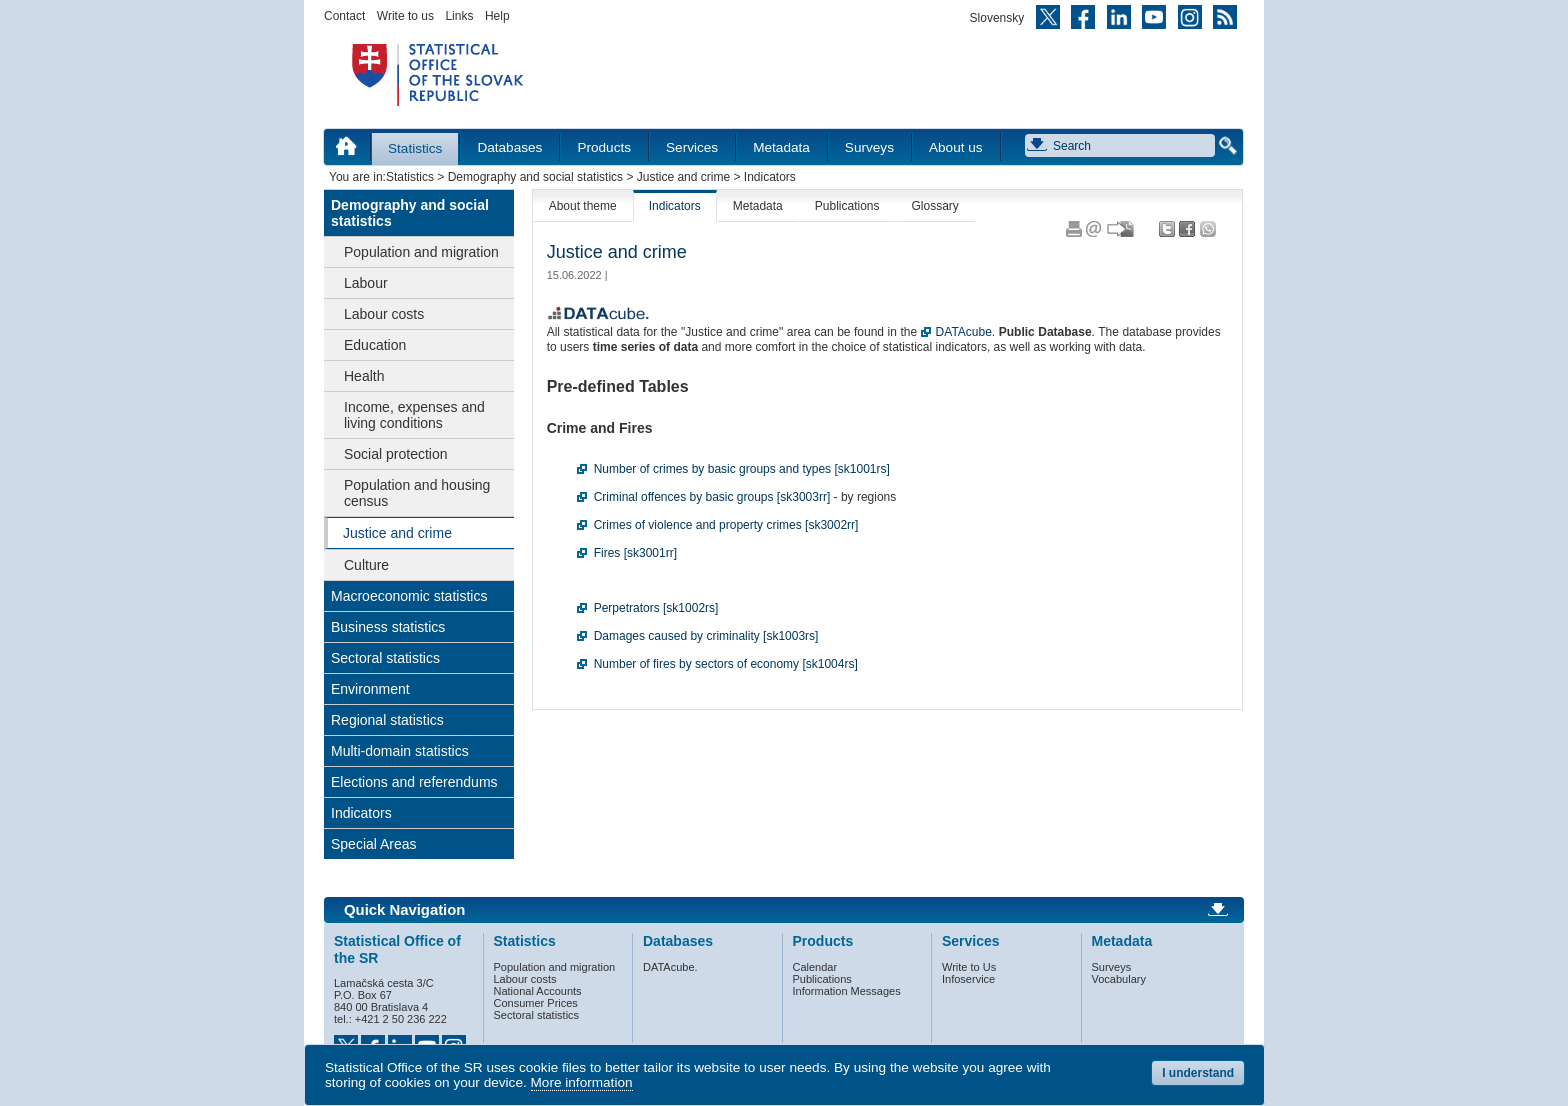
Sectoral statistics (385, 658)
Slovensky (997, 18)
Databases (509, 147)
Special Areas (374, 844)
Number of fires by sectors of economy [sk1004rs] (726, 664)
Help (497, 16)
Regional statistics (387, 720)
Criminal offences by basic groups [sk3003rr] (712, 497)
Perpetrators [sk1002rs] (656, 608)
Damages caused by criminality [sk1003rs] (706, 636)
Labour (366, 283)
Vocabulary (1119, 979)
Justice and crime (683, 177)
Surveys (869, 147)
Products (604, 147)
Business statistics (388, 627)
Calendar (815, 967)
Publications (847, 206)
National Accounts (538, 991)
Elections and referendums (414, 782)
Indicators (361, 813)
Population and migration (421, 252)
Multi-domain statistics (400, 751)
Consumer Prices (536, 1003)
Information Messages (847, 991)
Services (692, 147)
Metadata (781, 147)
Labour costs (384, 314)
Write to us (405, 16)
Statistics (415, 148)
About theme (583, 206)
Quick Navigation (404, 910)
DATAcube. (966, 332)
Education (375, 345)
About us (956, 147)
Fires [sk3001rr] (635, 553)
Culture (366, 565)
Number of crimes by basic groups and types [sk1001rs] (742, 469)
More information (582, 1082)
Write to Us (969, 967)
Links (459, 16)
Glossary (935, 206)
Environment (370, 689)
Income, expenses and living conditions (414, 415)
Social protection (396, 454)
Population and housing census (417, 493)
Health (364, 376)
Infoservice (968, 979)
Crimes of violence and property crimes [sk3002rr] (726, 525)
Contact (344, 16)
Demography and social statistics (535, 177)
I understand (1198, 1073)
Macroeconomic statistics (409, 596)
